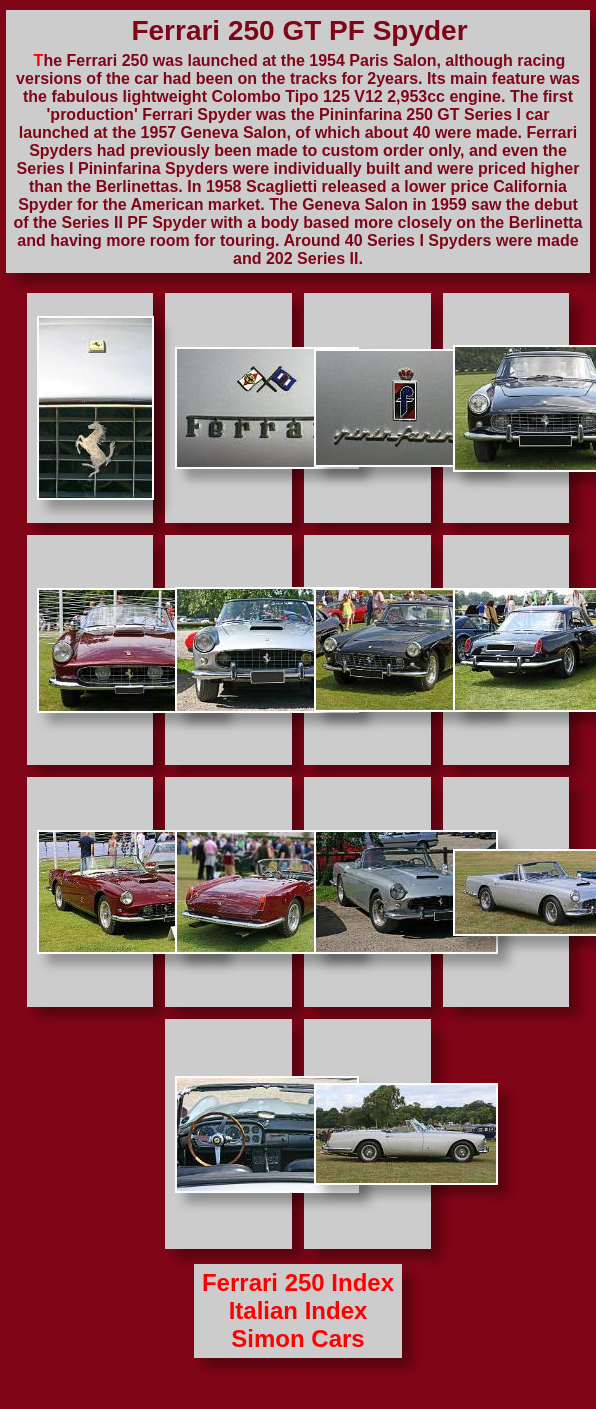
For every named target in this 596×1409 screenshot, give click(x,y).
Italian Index (298, 1310)
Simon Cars (297, 1338)
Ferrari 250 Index (298, 1282)
